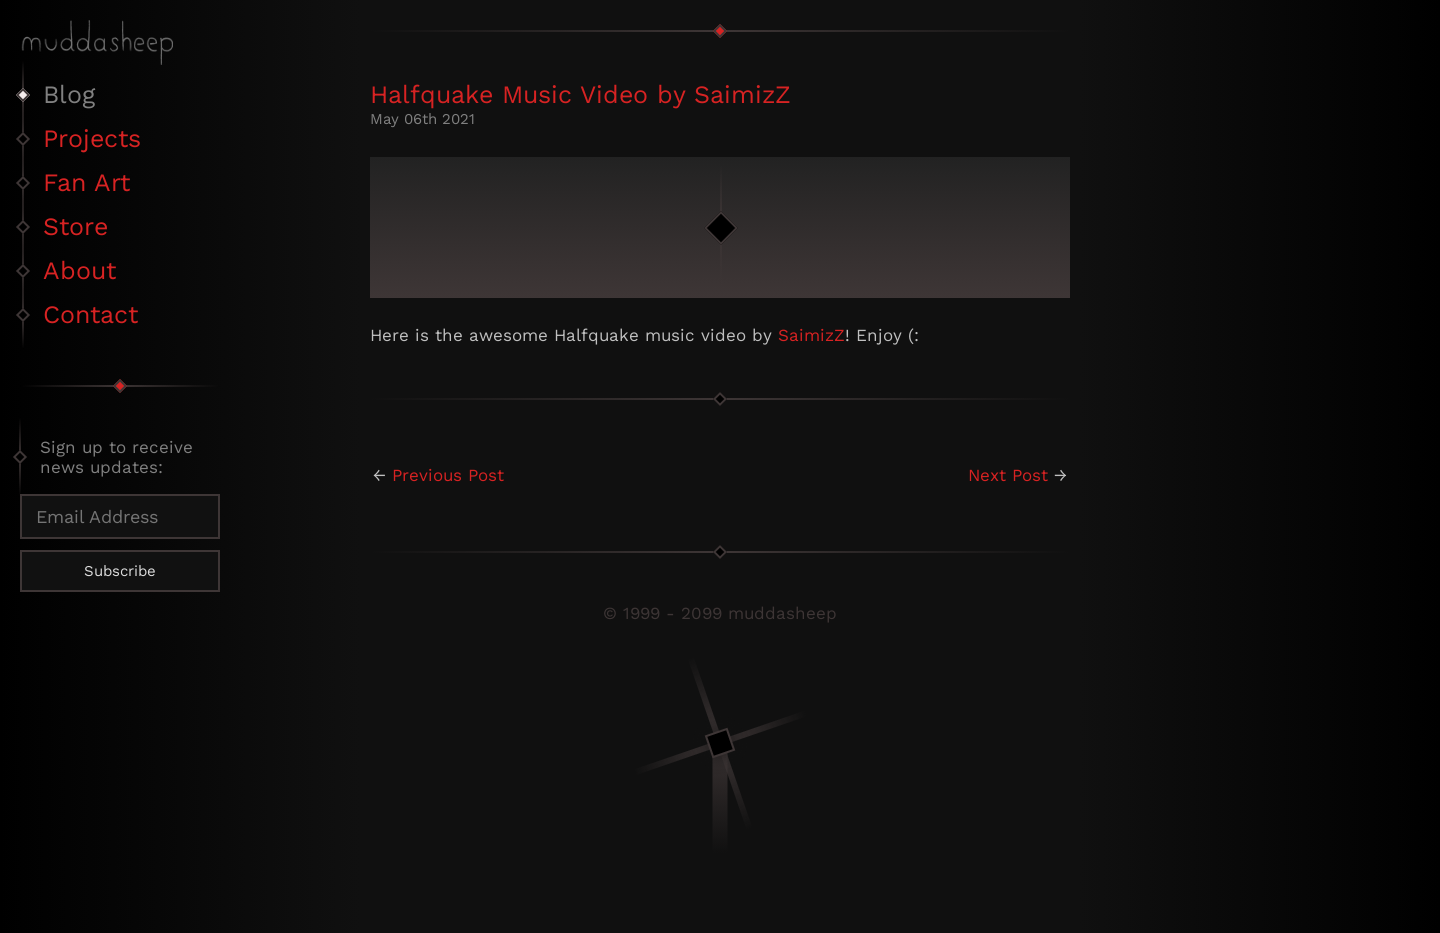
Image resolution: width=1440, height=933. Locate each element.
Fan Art (86, 182)
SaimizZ (811, 335)
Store (75, 226)
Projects (92, 138)
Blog (69, 94)
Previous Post (448, 475)
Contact (90, 314)
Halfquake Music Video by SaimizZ (580, 94)
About (79, 270)
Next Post (1008, 475)
